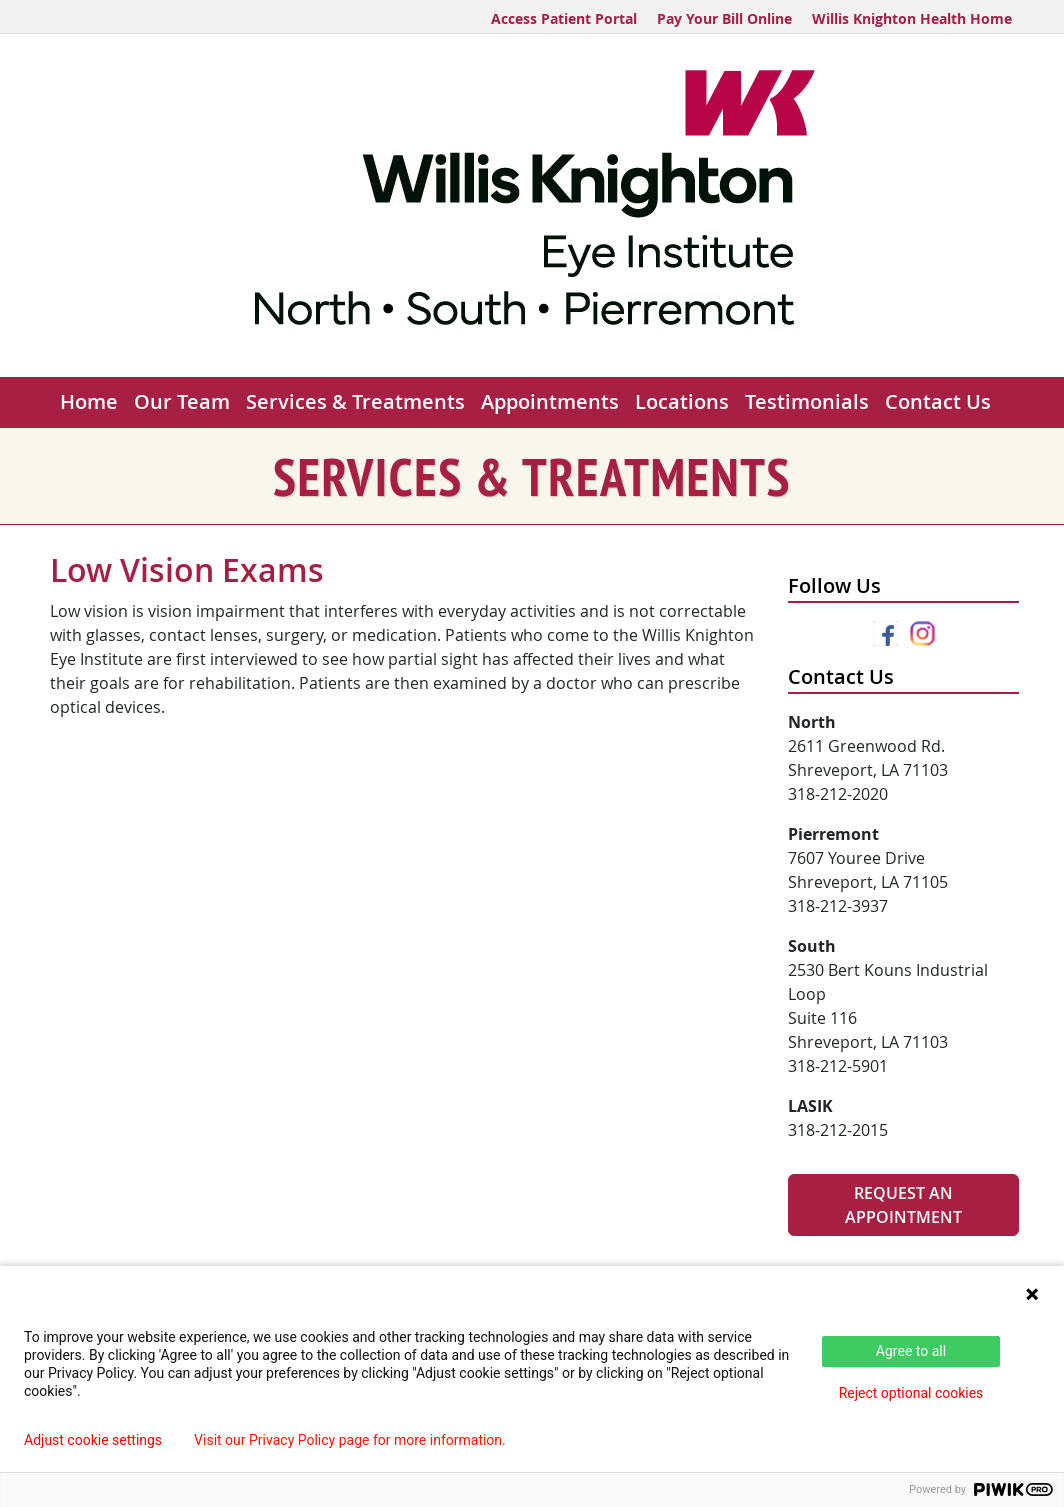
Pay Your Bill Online (724, 18)
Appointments (550, 401)
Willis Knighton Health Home (912, 18)
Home (89, 401)
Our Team (182, 401)
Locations (682, 401)
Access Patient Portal (564, 18)
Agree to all (911, 1351)
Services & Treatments (355, 401)
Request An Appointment (903, 1205)
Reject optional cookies (911, 1393)
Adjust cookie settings (93, 1440)
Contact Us (938, 401)
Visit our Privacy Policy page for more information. (350, 1440)
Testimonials (807, 401)
